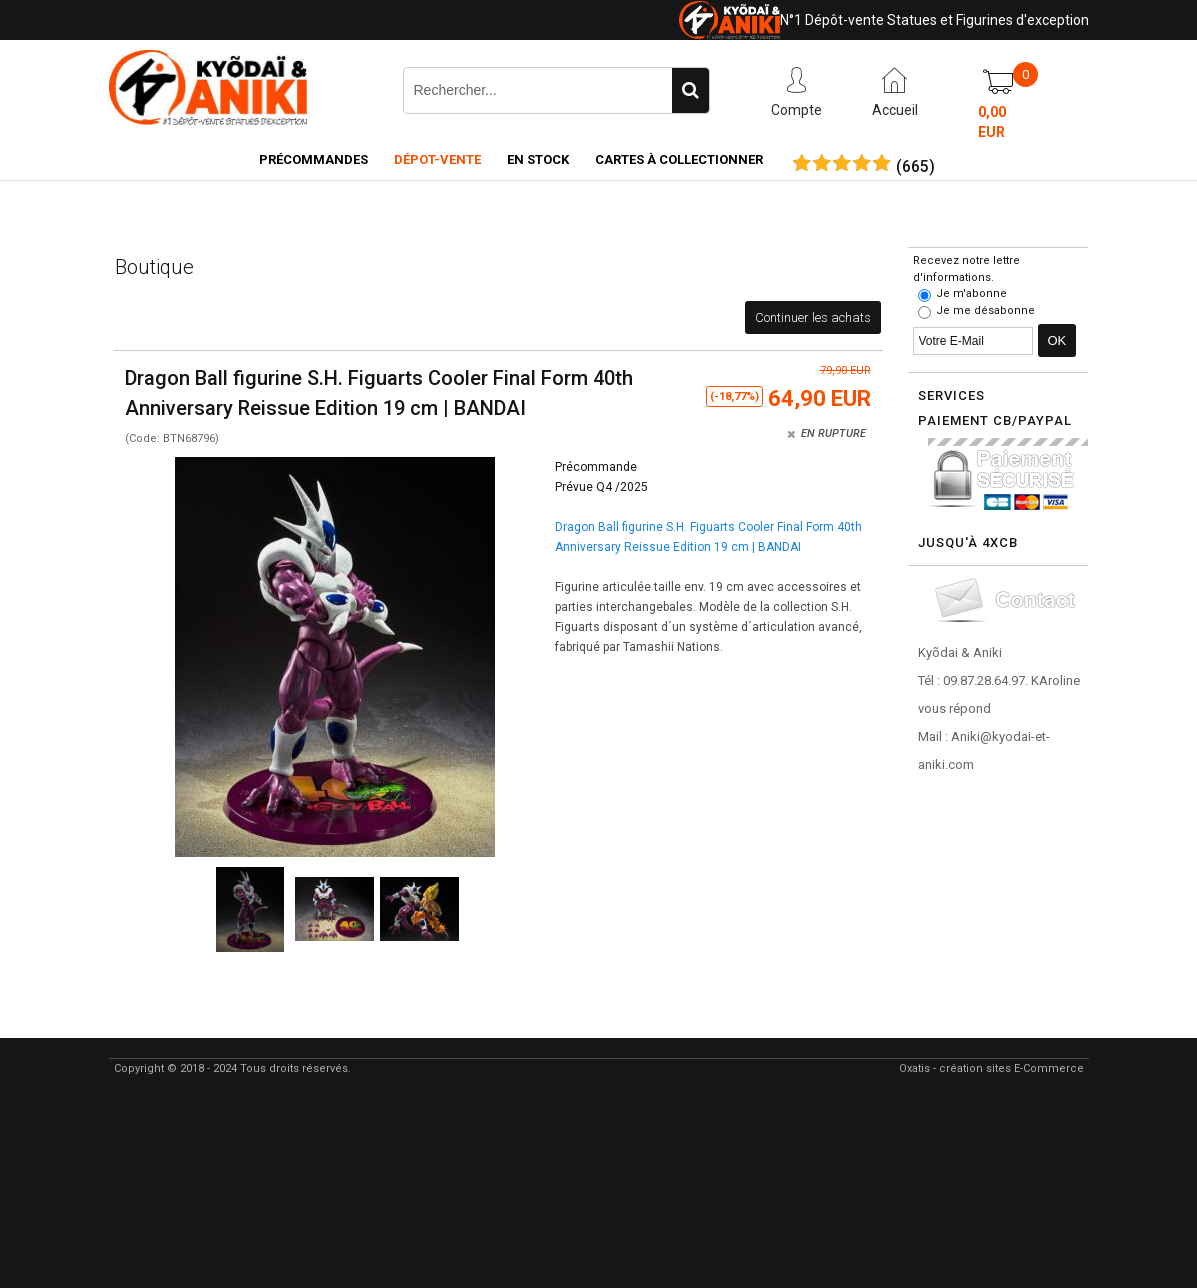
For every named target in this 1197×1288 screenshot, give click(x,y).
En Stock (538, 159)
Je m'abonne (971, 293)
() (915, 167)
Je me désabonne (985, 310)
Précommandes (313, 159)
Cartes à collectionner (679, 159)
